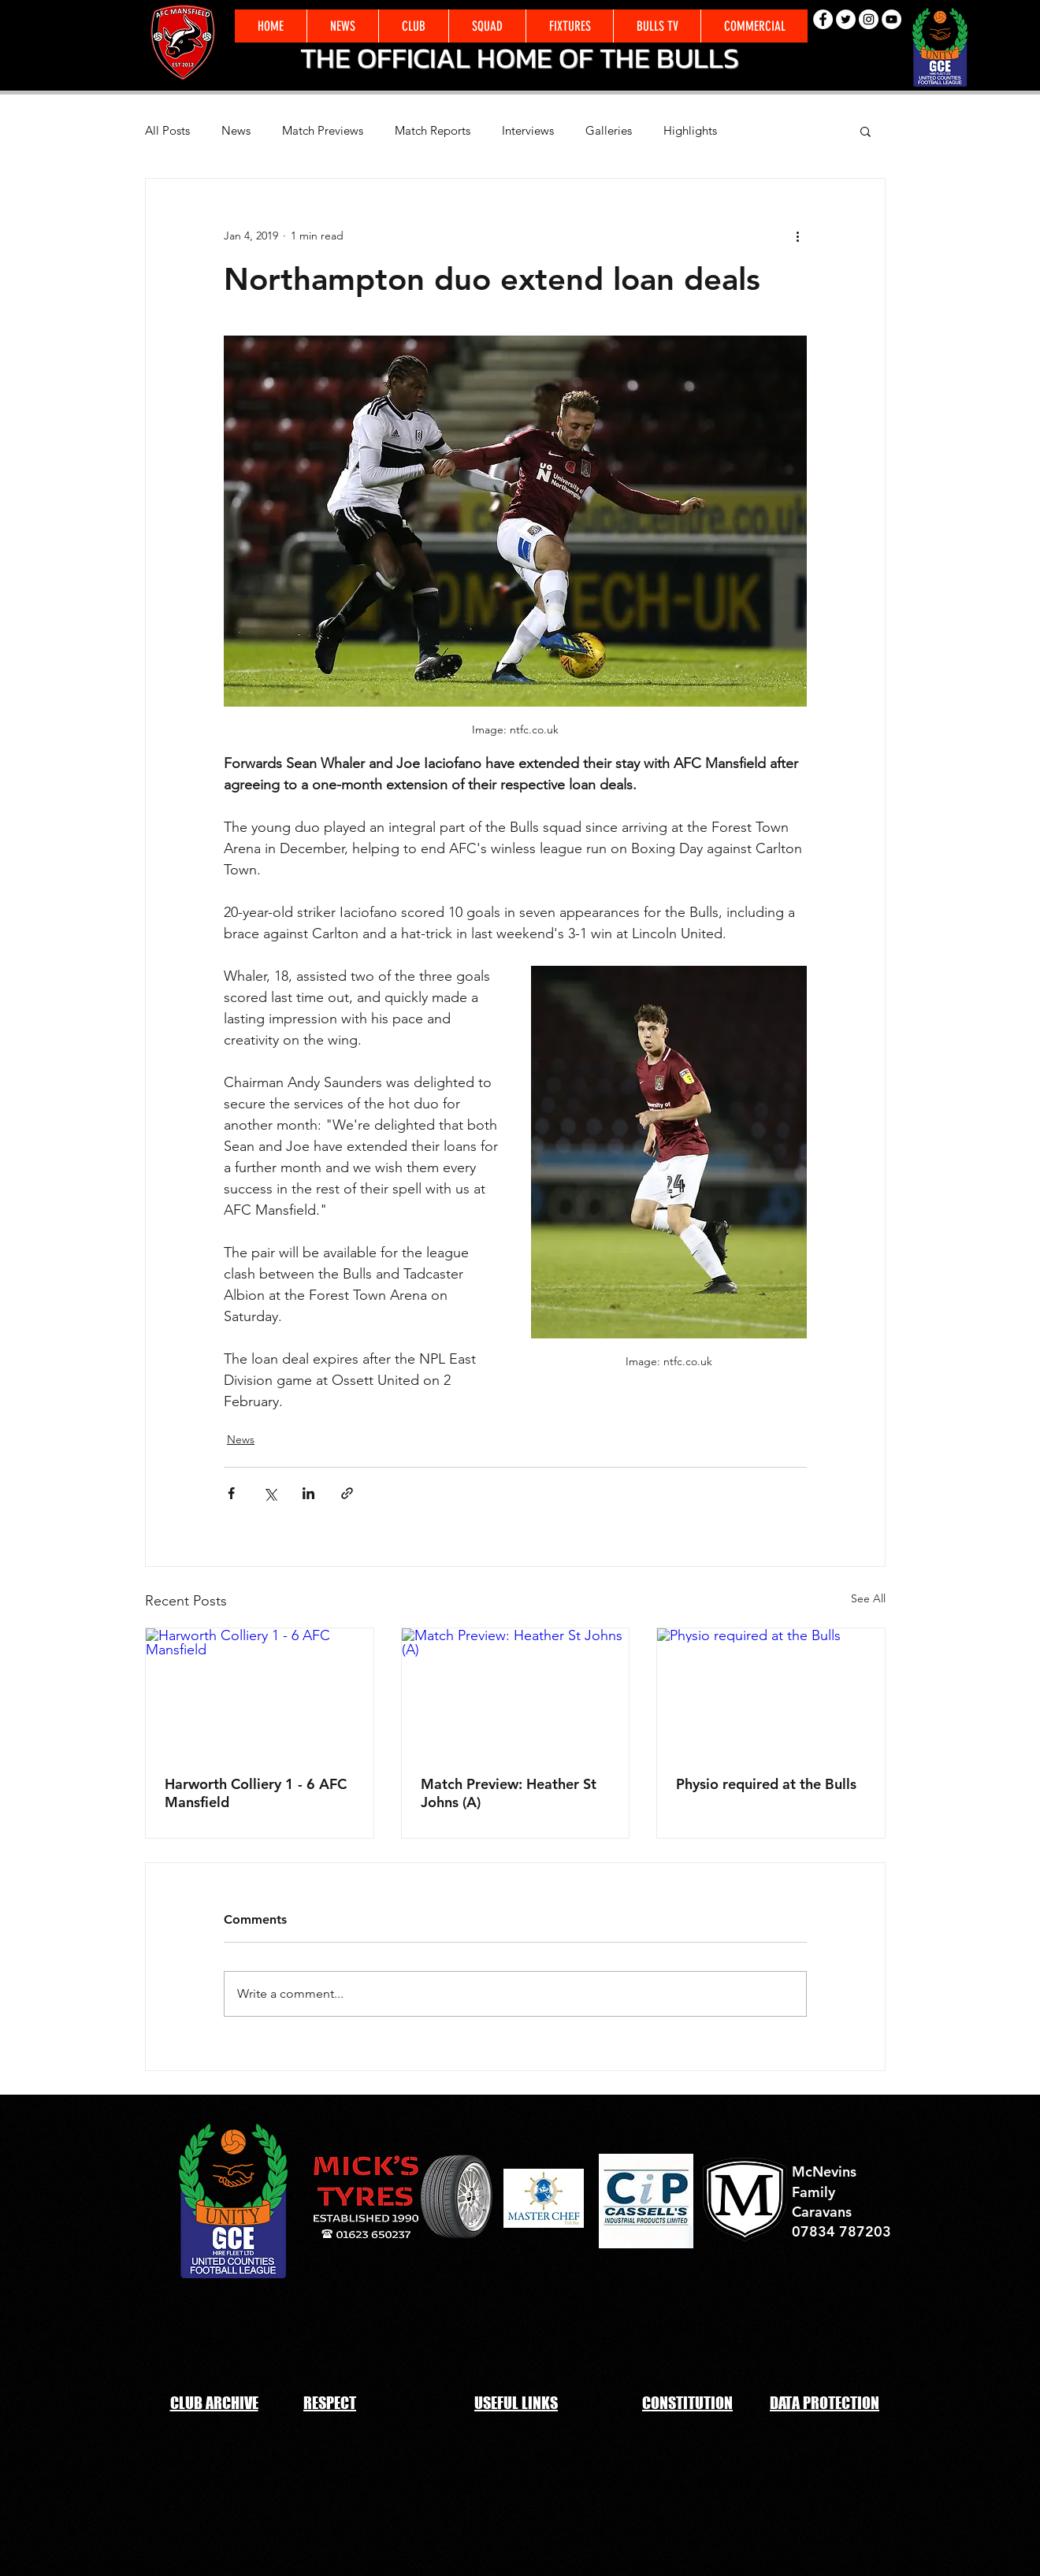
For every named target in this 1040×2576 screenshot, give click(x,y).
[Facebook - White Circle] (823, 19)
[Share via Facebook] (231, 1493)
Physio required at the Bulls (766, 1784)
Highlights (690, 131)
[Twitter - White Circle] (846, 19)
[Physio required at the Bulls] (771, 1692)
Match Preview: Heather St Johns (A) (508, 1793)
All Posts (167, 131)
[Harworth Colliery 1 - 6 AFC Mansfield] (259, 1692)
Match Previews (322, 131)
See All (868, 1598)
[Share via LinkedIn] (308, 1493)
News (236, 131)
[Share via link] (347, 1493)
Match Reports (432, 131)
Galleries (608, 131)
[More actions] (797, 235)
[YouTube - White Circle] (891, 19)
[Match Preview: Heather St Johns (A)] (516, 1692)
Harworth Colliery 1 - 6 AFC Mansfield (256, 1793)
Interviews (528, 131)
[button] (754, 26)
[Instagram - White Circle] (868, 19)
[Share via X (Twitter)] (269, 1493)
